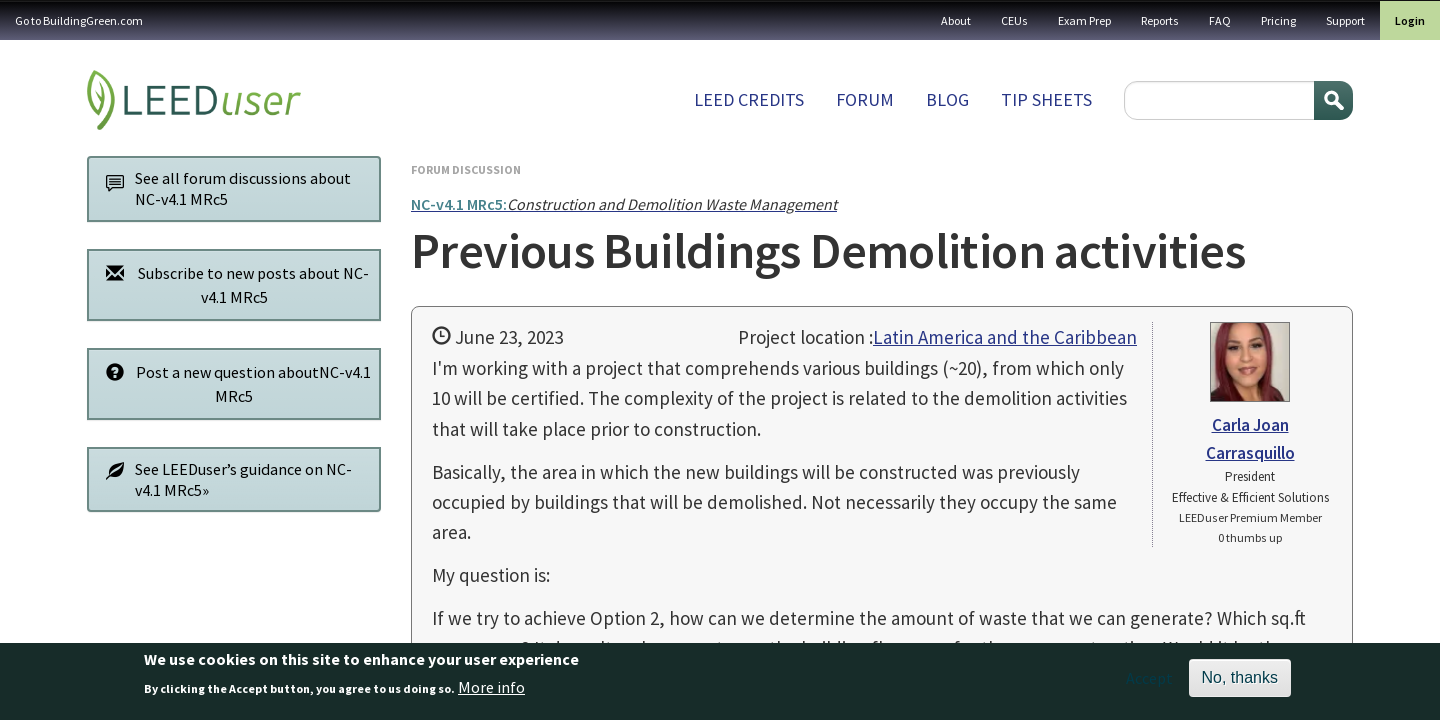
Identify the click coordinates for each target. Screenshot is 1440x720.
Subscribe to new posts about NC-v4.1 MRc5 (232, 284)
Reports (1160, 20)
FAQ (1220, 20)
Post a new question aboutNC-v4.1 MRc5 (233, 383)
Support (1345, 20)
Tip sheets (1046, 99)
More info (491, 694)
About (956, 20)
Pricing (1278, 20)
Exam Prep (1084, 20)
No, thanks (1240, 684)
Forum (865, 99)
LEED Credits (749, 99)
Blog (947, 99)
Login (1410, 20)
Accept (1149, 685)
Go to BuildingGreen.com (79, 20)
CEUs (1014, 20)
